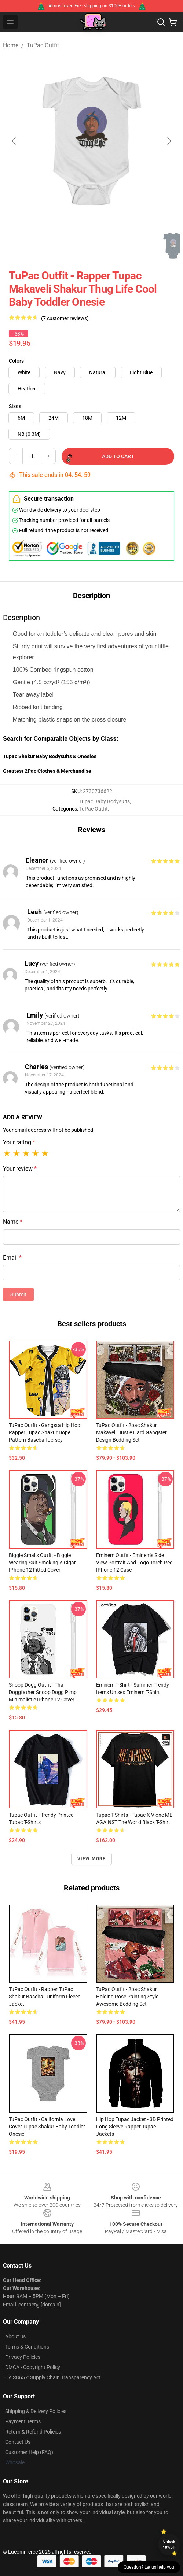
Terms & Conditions (27, 2347)
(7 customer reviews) (65, 318)
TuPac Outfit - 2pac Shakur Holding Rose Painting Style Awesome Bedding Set (127, 1996)
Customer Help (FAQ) (29, 2452)
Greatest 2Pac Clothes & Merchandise (47, 771)
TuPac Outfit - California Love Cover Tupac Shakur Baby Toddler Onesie (47, 2126)
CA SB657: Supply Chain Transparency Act (53, 2377)
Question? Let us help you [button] (149, 2567)
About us (15, 2336)
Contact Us (17, 2442)
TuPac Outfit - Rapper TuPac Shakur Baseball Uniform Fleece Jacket (44, 1996)
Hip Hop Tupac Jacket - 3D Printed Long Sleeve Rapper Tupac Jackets (134, 2126)
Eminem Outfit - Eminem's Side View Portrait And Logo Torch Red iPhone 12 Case (134, 1562)
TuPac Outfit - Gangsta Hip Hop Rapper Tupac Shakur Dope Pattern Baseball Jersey (44, 1432)
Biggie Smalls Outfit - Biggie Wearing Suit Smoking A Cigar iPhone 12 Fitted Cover (42, 1562)
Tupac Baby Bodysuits (104, 801)
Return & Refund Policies (33, 2432)
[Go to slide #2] (58, 246)
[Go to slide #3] (96, 246)
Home (10, 45)
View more (91, 1858)
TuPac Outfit (43, 45)
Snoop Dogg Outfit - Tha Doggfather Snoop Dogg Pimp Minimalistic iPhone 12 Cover (43, 1692)
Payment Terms (23, 2421)
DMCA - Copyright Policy (32, 2367)
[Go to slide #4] (135, 246)
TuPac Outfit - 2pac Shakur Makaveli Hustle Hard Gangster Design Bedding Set (131, 1432)
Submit (18, 1294)
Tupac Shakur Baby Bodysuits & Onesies (49, 756)
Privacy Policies (22, 2357)
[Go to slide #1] (20, 246)
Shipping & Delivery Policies (35, 2411)
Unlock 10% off (169, 2544)
